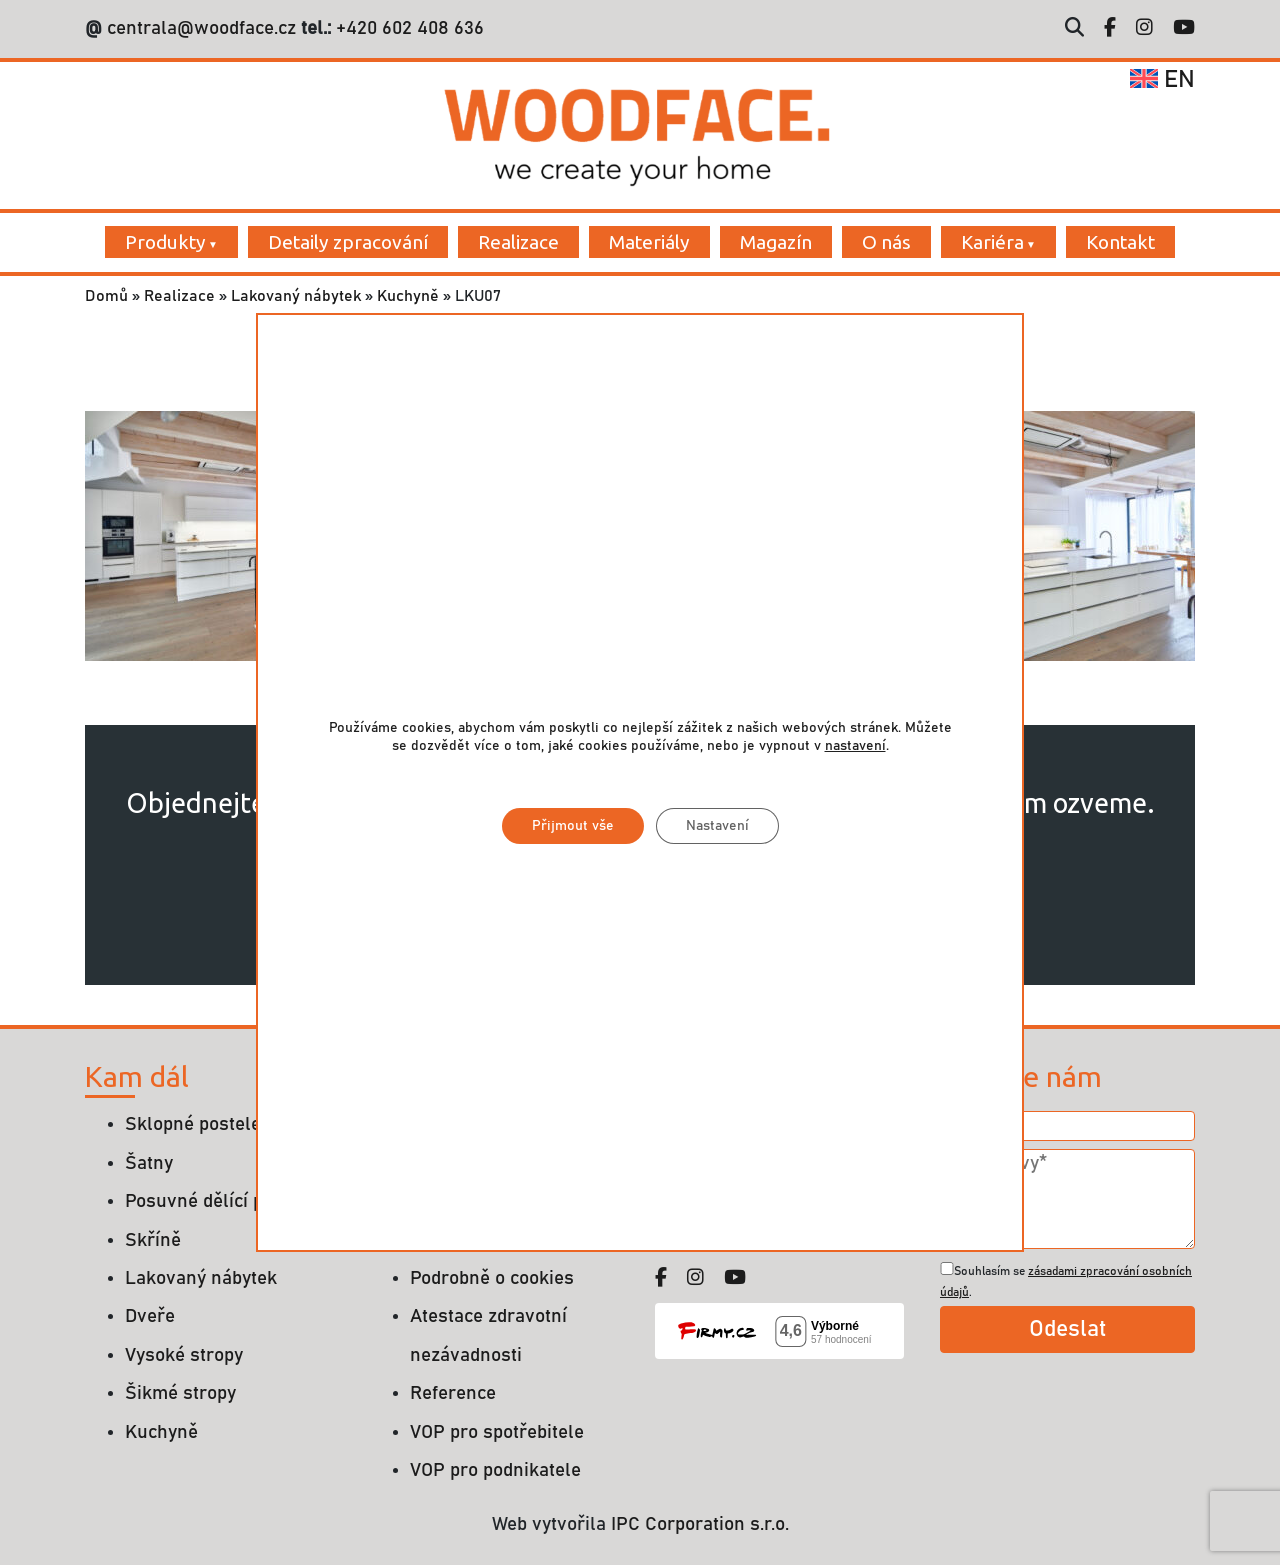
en (1162, 80)
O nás (886, 242)
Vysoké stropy (184, 1355)
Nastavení (717, 826)
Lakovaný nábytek (296, 296)
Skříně (153, 1240)
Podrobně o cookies (492, 1278)
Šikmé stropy (180, 1393)
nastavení (855, 746)
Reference (453, 1393)
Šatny (149, 1163)
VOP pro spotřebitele (497, 1432)
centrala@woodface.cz (201, 28)
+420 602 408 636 (407, 28)
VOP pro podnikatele (495, 1470)
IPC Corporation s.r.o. (700, 1524)
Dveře (150, 1316)
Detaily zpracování (348, 242)
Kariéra (992, 242)
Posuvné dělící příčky (214, 1201)
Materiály (649, 242)
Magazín (776, 242)
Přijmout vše (573, 826)
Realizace (518, 242)
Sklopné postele (193, 1124)
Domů (106, 296)
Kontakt (1120, 242)
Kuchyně (408, 296)
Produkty (165, 242)
